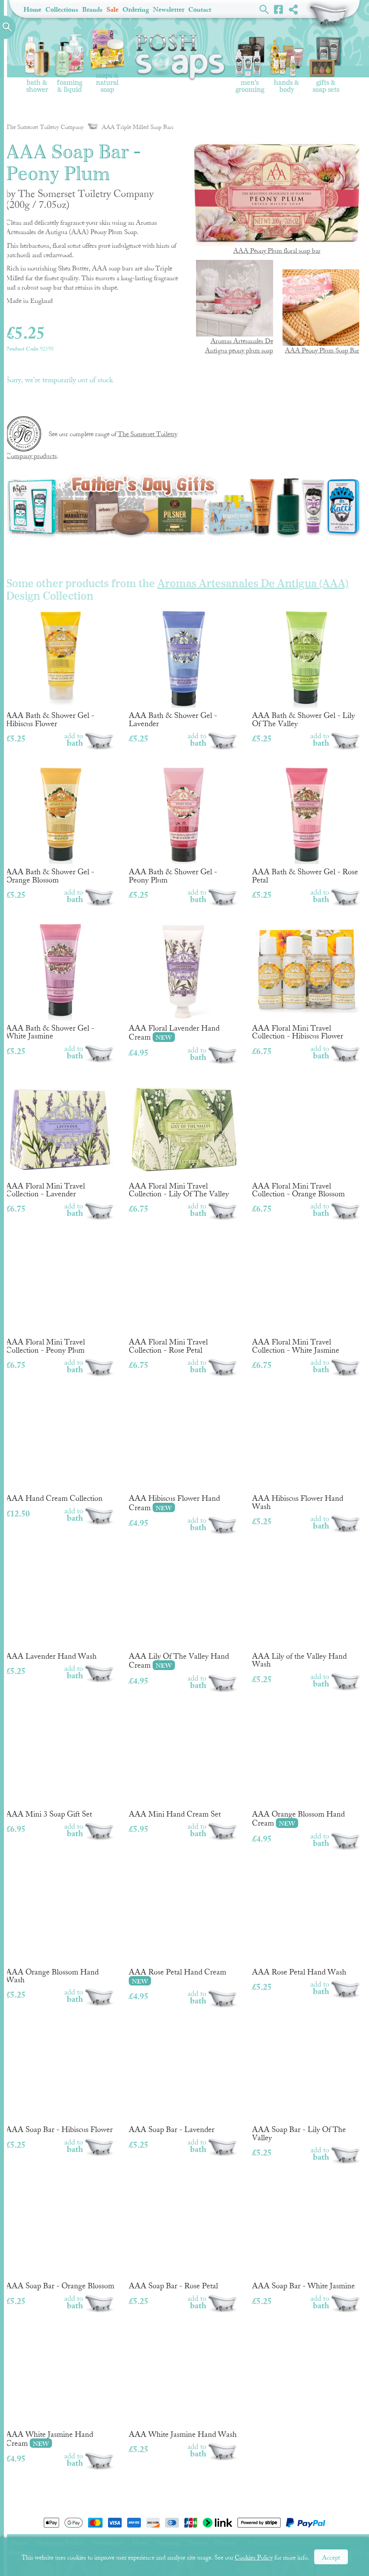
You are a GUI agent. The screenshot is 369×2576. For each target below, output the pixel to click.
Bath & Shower (37, 64)
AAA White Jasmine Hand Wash (183, 2383)
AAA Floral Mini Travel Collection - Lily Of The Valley (183, 1139)
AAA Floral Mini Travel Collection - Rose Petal (183, 1295)
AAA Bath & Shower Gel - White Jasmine (60, 981)
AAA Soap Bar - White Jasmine (306, 2235)
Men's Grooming (250, 65)
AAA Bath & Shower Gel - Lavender (183, 669)
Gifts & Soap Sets (326, 64)
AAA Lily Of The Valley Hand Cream (183, 1610)
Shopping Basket (328, 15)
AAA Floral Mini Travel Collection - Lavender (60, 1139)
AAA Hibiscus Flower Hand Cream (183, 1452)
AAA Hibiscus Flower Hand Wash (306, 1452)
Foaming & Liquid (69, 63)
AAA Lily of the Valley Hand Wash (306, 1609)
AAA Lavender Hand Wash (60, 1605)
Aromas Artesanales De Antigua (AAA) (252, 583)
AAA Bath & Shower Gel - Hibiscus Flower (60, 669)
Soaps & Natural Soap (107, 61)
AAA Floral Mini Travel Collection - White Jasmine (306, 1295)
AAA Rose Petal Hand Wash (306, 1921)
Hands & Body (287, 66)
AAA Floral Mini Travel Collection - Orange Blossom (306, 1139)
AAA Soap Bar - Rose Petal (183, 2235)
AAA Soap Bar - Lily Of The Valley (306, 2083)
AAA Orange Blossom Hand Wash (60, 1925)
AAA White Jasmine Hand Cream (60, 2388)
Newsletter (168, 9)
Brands (92, 9)
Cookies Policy (254, 2558)
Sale (112, 9)
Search (264, 9)
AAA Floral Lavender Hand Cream (183, 982)
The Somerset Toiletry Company (45, 127)
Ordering (135, 9)
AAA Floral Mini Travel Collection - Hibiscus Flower (306, 981)
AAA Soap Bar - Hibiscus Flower (60, 2079)
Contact (199, 9)
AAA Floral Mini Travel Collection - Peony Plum (60, 1295)
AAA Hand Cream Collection (60, 1447)
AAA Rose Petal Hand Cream (183, 1926)
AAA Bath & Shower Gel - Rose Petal (306, 825)
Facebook (279, 9)
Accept (331, 2558)
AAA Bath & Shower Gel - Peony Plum (183, 825)
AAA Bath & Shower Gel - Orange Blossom (60, 825)
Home (32, 9)
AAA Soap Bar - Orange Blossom (60, 2235)
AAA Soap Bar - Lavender (183, 2079)
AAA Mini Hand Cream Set (183, 1763)
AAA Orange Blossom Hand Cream (306, 1768)
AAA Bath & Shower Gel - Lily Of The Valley (306, 669)
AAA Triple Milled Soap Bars (130, 127)
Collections (61, 9)
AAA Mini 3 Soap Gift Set (60, 1763)
